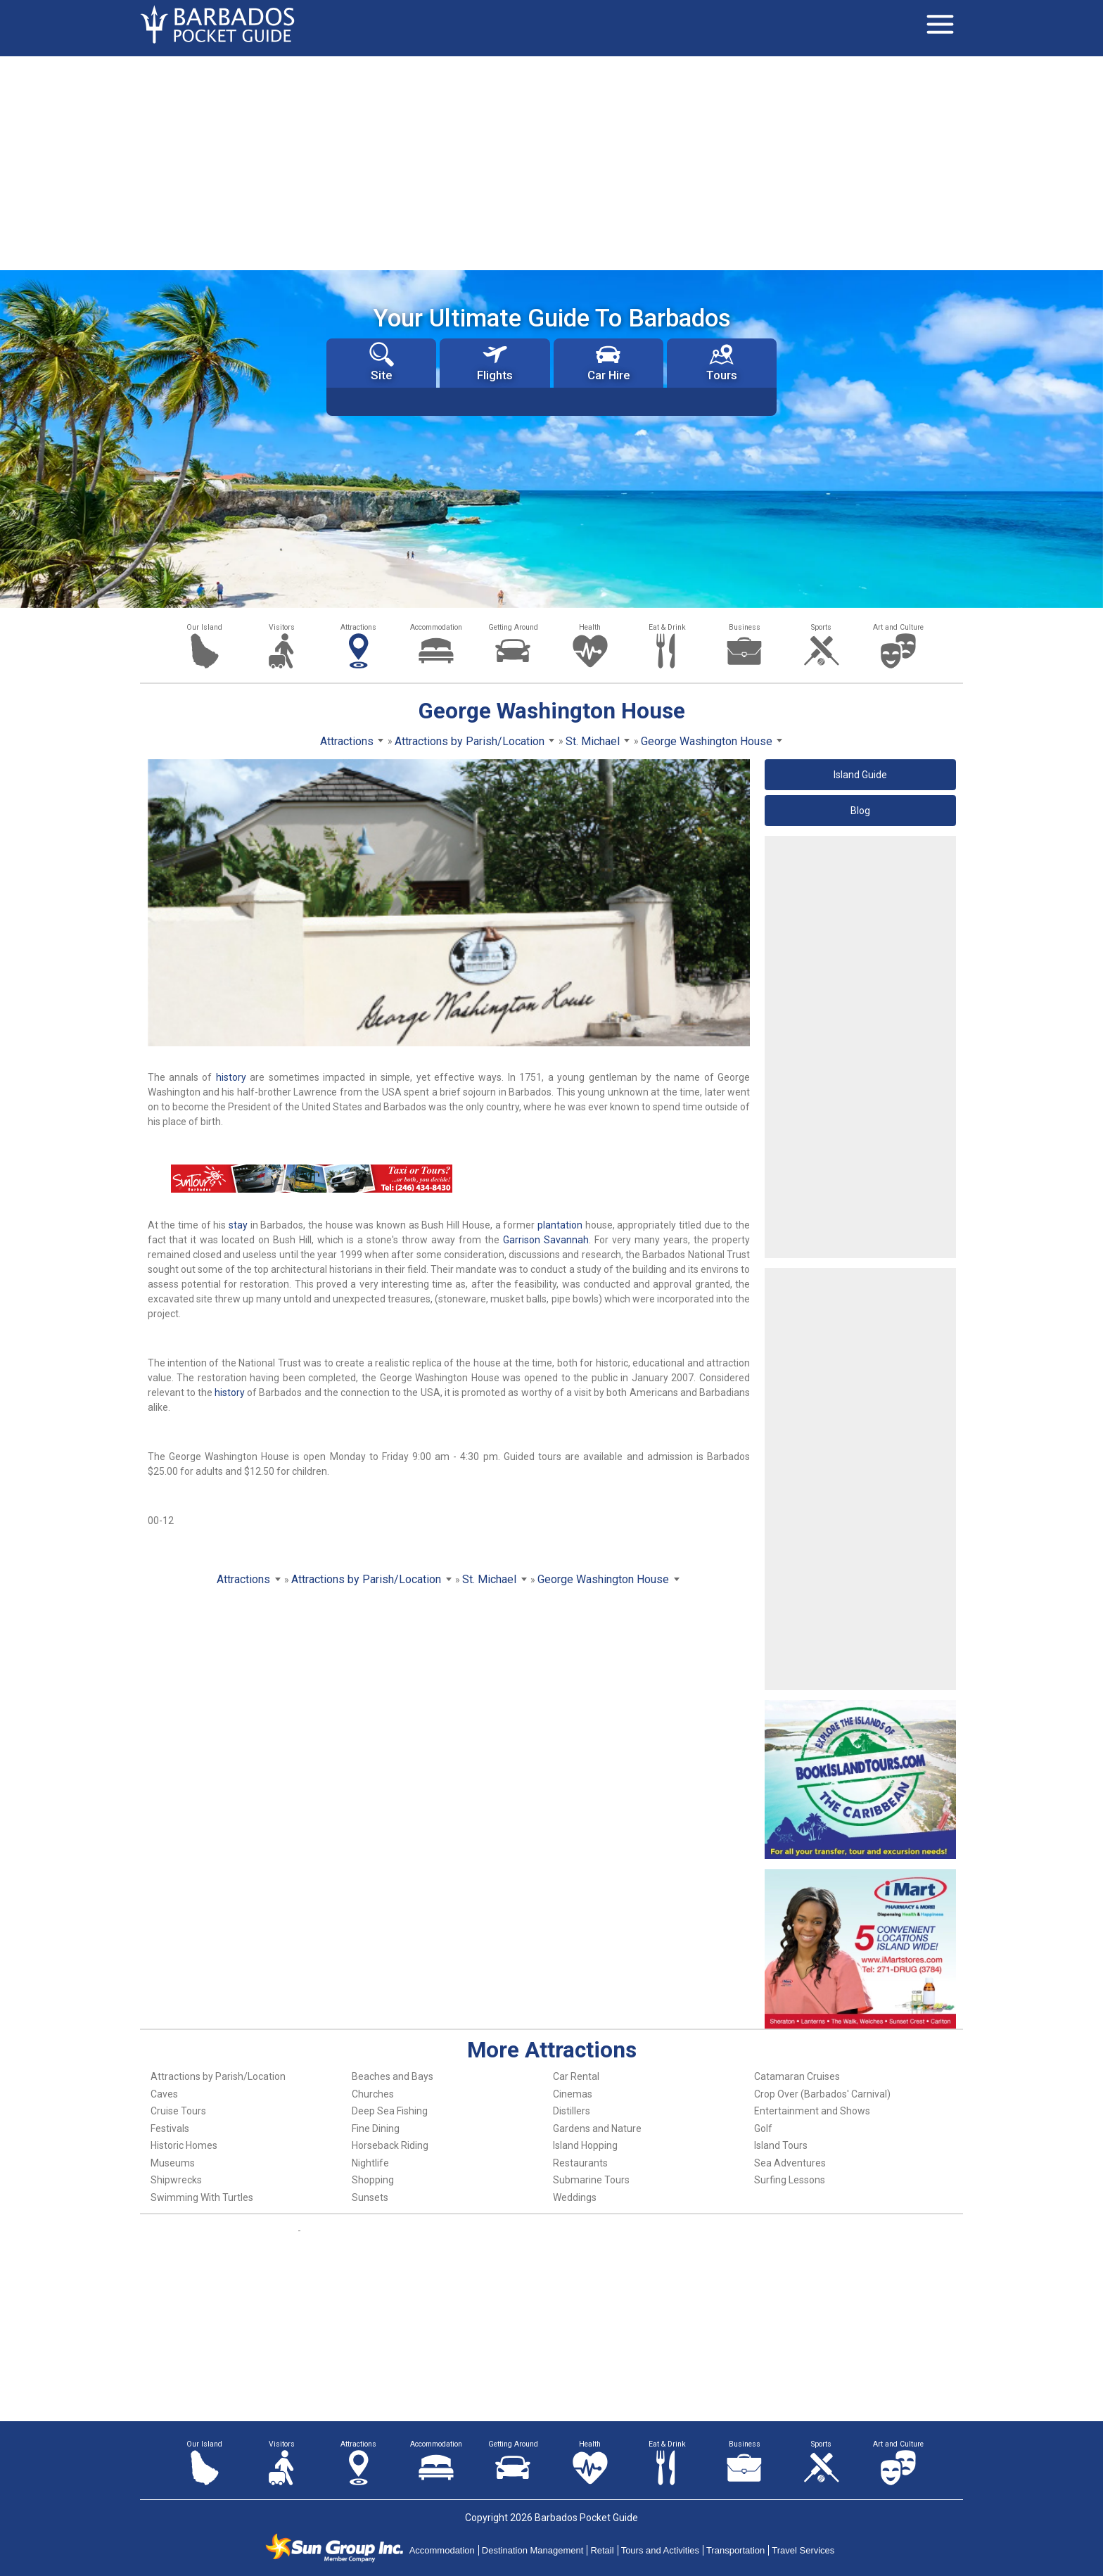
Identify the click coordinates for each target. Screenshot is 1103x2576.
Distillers (571, 2111)
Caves (164, 2094)
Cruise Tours (178, 2111)
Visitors (282, 627)
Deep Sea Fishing (390, 2111)
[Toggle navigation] (940, 24)
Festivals (170, 2128)
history (231, 1077)
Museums (173, 2163)
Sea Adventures (790, 2163)
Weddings (575, 2197)
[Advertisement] (551, 161)
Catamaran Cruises (797, 2076)
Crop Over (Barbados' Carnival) (822, 2094)
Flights (495, 362)
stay (238, 1225)
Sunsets (370, 2197)
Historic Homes (184, 2145)
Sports (821, 627)
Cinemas (572, 2094)
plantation (559, 1225)
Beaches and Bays (392, 2076)
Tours (721, 362)
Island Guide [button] (860, 774)
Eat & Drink (667, 627)
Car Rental (576, 2076)
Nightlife (370, 2163)
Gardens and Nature (597, 2128)
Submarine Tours (591, 2179)
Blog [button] (860, 810)
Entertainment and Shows (812, 2111)
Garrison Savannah (546, 1239)
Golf (763, 2128)
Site (381, 362)
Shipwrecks (176, 2179)
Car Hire (608, 362)
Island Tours (781, 2145)
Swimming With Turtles (202, 2197)
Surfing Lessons (789, 2179)
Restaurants (580, 2163)
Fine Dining (376, 2128)
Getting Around (513, 627)
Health (590, 627)
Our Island (204, 627)
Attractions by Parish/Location (218, 2076)
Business (744, 627)
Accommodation (436, 627)
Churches (373, 2094)
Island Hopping (585, 2145)
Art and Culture (898, 627)
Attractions (358, 627)
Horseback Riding (390, 2145)
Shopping (373, 2179)
